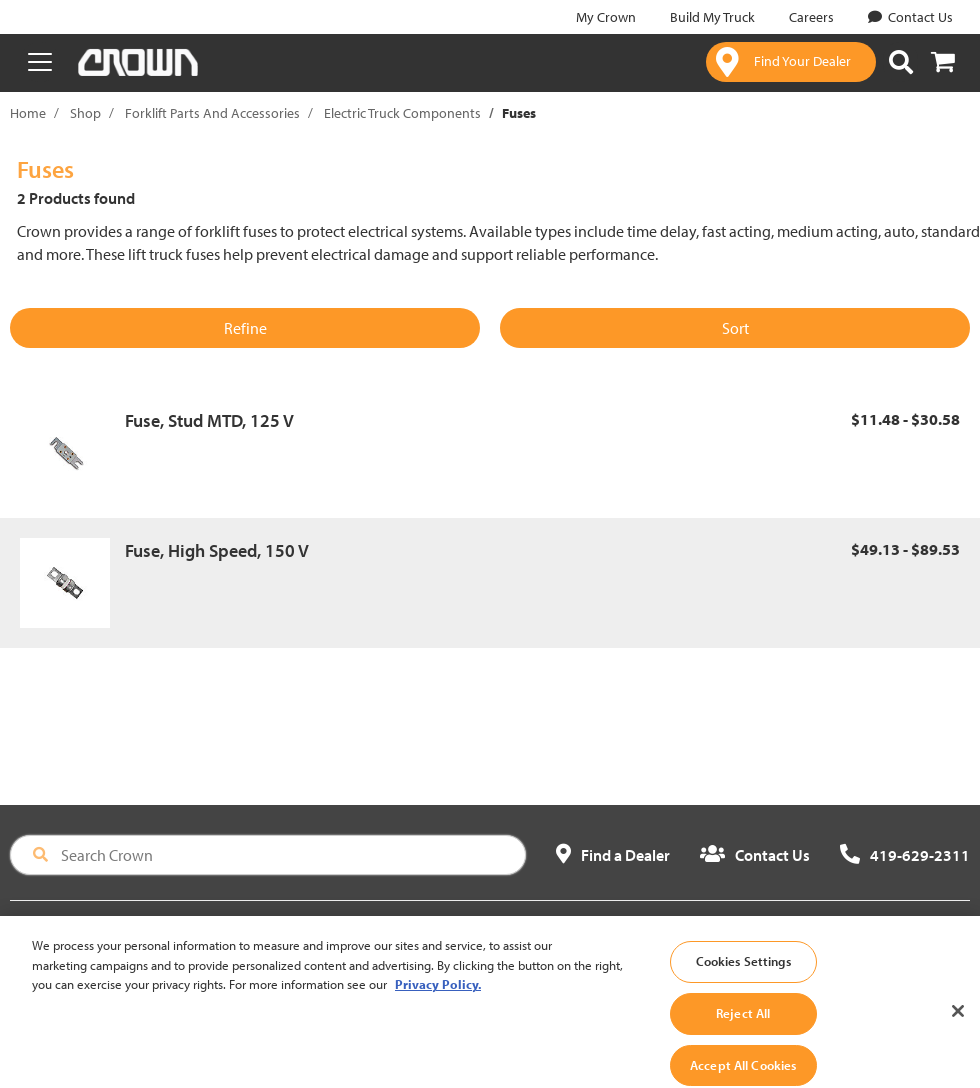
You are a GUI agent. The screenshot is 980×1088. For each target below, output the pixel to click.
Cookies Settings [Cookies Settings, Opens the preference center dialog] (743, 976)
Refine (245, 328)
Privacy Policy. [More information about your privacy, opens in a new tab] (438, 999)
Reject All (743, 1028)
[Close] (958, 1026)
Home (28, 113)
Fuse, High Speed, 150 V (217, 550)
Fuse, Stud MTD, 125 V (209, 420)
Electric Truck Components (402, 113)
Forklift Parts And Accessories (212, 113)
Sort (735, 328)
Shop (85, 113)
